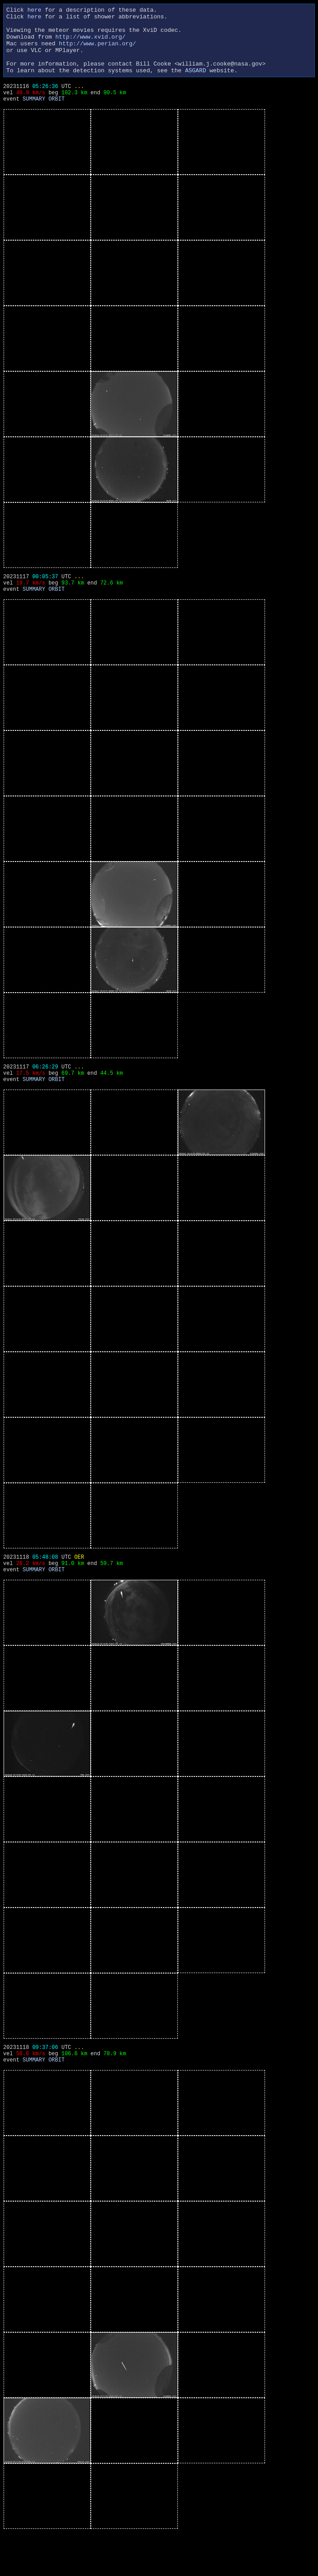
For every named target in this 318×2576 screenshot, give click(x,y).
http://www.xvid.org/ (90, 43)
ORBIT (57, 117)
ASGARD (195, 83)
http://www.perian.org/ (97, 51)
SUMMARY (33, 117)
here (34, 11)
